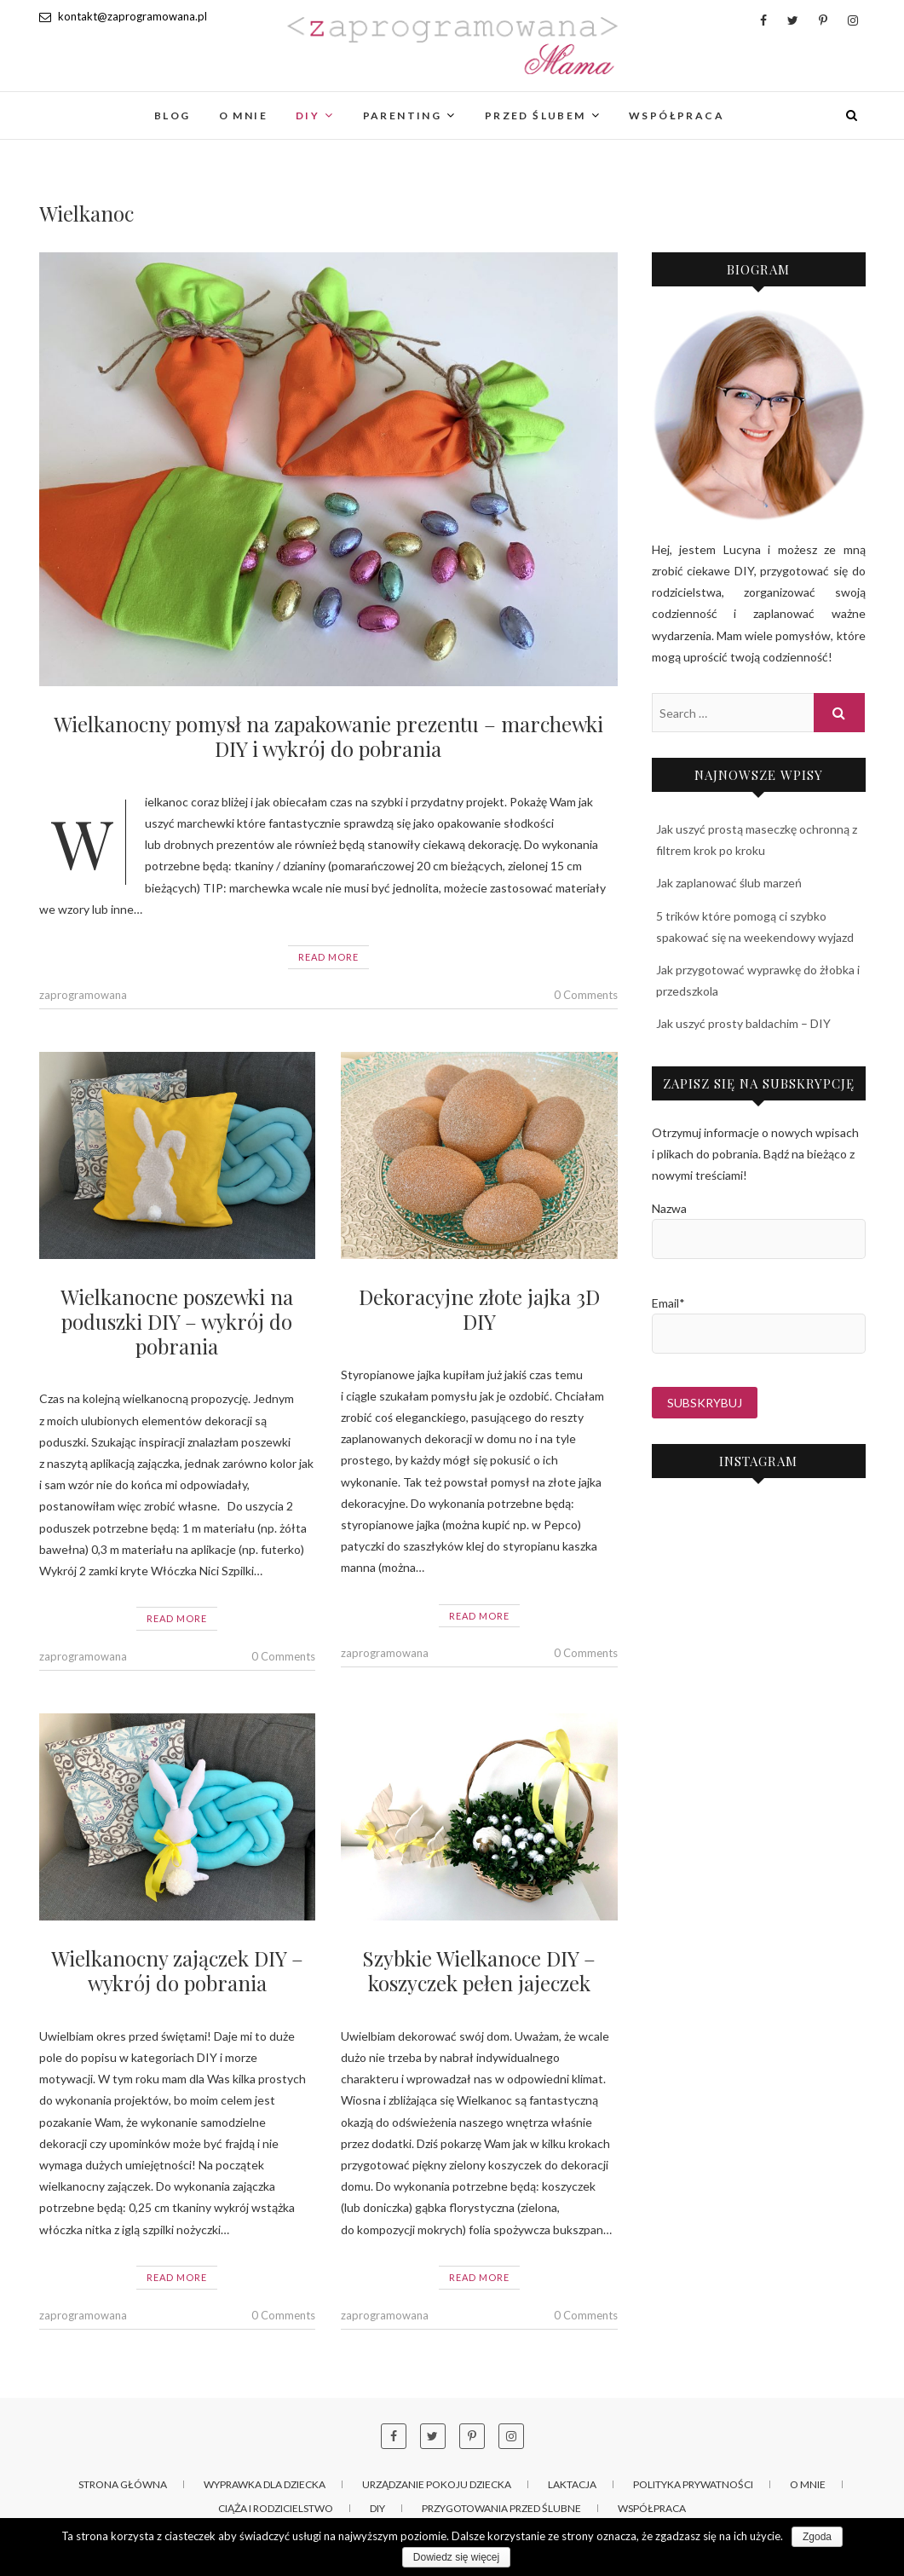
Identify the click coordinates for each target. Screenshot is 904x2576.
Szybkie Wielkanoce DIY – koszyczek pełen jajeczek (479, 1970)
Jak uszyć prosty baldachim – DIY (743, 1023)
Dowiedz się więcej (456, 2557)
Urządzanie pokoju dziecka (436, 2484)
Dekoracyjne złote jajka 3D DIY (479, 1309)
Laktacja (572, 2484)
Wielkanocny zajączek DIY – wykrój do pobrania (177, 1970)
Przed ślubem (535, 115)
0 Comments (586, 995)
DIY (308, 115)
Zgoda (817, 2537)
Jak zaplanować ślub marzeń (729, 882)
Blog (172, 115)
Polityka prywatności (693, 2484)
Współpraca (676, 115)
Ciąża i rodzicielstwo (275, 2508)
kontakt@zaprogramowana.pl (123, 16)
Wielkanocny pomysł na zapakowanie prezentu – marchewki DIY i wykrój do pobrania (328, 736)
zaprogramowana (83, 995)
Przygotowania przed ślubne (501, 2508)
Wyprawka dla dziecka (264, 2484)
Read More (328, 956)
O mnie (243, 115)
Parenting (402, 115)
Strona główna (122, 2484)
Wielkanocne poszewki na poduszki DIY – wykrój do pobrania (176, 1321)
